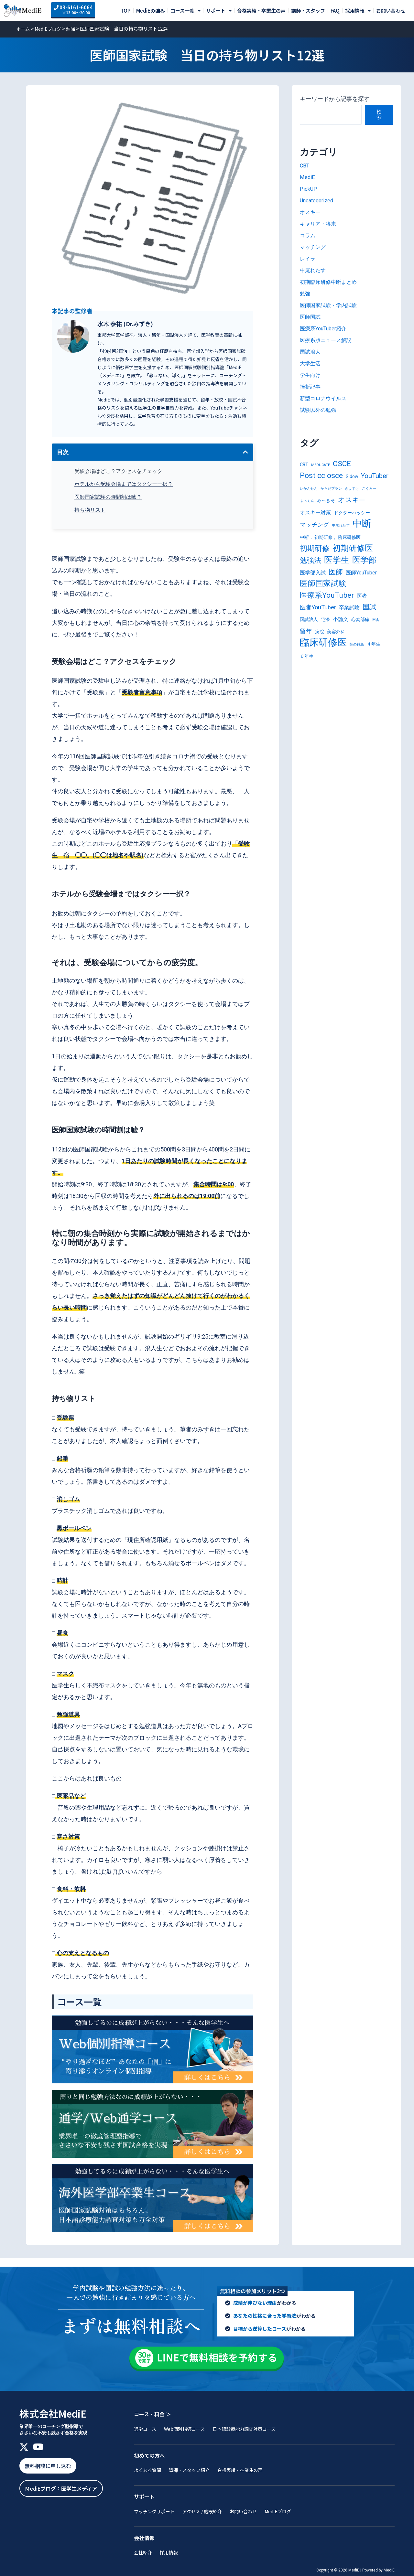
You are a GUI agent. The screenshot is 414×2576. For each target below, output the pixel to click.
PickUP (309, 188)
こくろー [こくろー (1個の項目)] (369, 490)
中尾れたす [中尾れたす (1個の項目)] (341, 529)
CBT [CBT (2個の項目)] (304, 464)
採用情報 (358, 10)
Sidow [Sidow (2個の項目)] (352, 478)
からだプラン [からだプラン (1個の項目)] (331, 490)
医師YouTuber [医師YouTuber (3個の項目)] (361, 579)
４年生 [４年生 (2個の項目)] (373, 653)
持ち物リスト (89, 510)
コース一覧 (185, 10)
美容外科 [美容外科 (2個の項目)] (336, 640)
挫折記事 (311, 386)
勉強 (75, 28)
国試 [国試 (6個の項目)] (369, 615)
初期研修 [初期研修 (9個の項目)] (315, 553)
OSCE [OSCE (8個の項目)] (342, 464)
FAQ (335, 10)
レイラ (308, 258)
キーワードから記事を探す (335, 98)
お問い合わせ (390, 10)
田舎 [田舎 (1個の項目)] (375, 628)
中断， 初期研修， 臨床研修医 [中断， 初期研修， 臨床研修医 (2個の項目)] (330, 541)
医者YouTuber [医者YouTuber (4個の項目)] (318, 615)
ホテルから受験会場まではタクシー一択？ (123, 484)
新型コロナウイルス (326, 398)
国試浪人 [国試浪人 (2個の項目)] (309, 627)
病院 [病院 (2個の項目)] (319, 640)
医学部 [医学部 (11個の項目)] (364, 566)
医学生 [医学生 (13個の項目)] (336, 566)
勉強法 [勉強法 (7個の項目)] (310, 566)
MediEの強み (150, 10)
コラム (308, 235)
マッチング (314, 246)
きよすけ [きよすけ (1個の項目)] (352, 490)
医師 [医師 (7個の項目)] (336, 578)
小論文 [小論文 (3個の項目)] (340, 628)
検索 (379, 114)
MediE (308, 177)
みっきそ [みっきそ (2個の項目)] (326, 503)
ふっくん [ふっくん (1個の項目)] (307, 503)
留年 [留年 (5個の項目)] (306, 640)
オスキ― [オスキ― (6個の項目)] (351, 502)
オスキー (311, 211)
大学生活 (311, 363)
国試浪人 (311, 351)
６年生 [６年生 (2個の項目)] (306, 666)
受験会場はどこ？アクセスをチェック (118, 471)
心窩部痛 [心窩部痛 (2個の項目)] (360, 627)
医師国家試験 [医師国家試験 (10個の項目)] (323, 590)
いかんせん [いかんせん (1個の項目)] (309, 490)
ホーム (23, 28)
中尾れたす (314, 270)
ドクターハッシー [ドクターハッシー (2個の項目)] (352, 515)
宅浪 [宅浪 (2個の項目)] (325, 627)
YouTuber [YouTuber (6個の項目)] (374, 477)
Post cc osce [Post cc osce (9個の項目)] (321, 477)
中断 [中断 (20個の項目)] (362, 527)
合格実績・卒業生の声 (261, 10)
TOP (126, 10)
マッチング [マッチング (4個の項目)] (314, 528)
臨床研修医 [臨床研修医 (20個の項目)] (323, 652)
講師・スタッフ (308, 10)
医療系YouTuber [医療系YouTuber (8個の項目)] (327, 602)
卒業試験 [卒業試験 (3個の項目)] (349, 616)
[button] (245, 452)
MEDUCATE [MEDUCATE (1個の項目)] (320, 465)
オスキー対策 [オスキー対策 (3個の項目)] (315, 515)
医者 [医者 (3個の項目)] (362, 603)
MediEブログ (50, 28)
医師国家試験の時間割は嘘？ (108, 497)
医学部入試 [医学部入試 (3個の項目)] (313, 579)
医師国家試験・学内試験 (332, 305)
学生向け (311, 374)
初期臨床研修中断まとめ (332, 281)
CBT (305, 165)
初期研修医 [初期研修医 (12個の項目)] (352, 553)
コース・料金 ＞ (152, 2410)
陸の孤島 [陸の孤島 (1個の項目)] (357, 654)
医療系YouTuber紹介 (327, 328)
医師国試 (311, 316)
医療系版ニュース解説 (329, 340)
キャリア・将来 (320, 223)
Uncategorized (318, 200)
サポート (219, 10)
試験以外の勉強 (320, 409)
